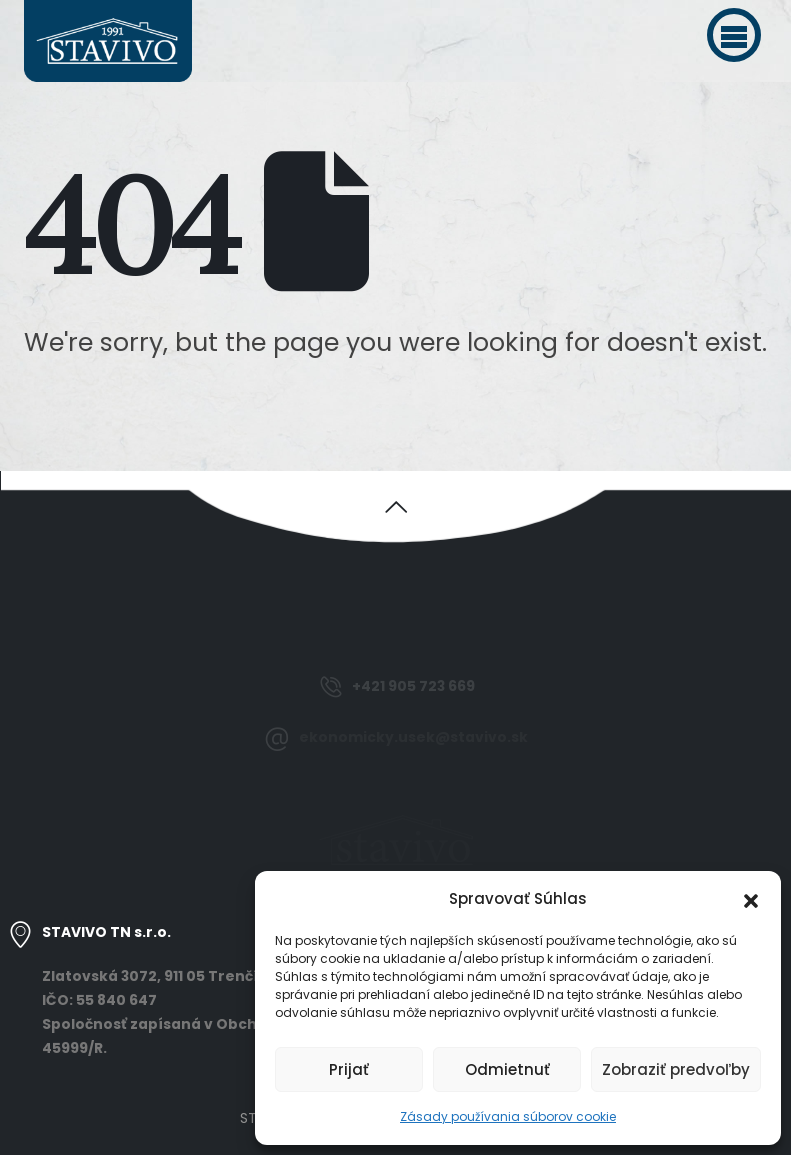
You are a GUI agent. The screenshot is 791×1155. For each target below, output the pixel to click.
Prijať (349, 1069)
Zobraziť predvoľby (676, 1069)
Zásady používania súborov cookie (508, 1116)
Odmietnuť (507, 1069)
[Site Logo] (108, 41)
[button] (734, 35)
